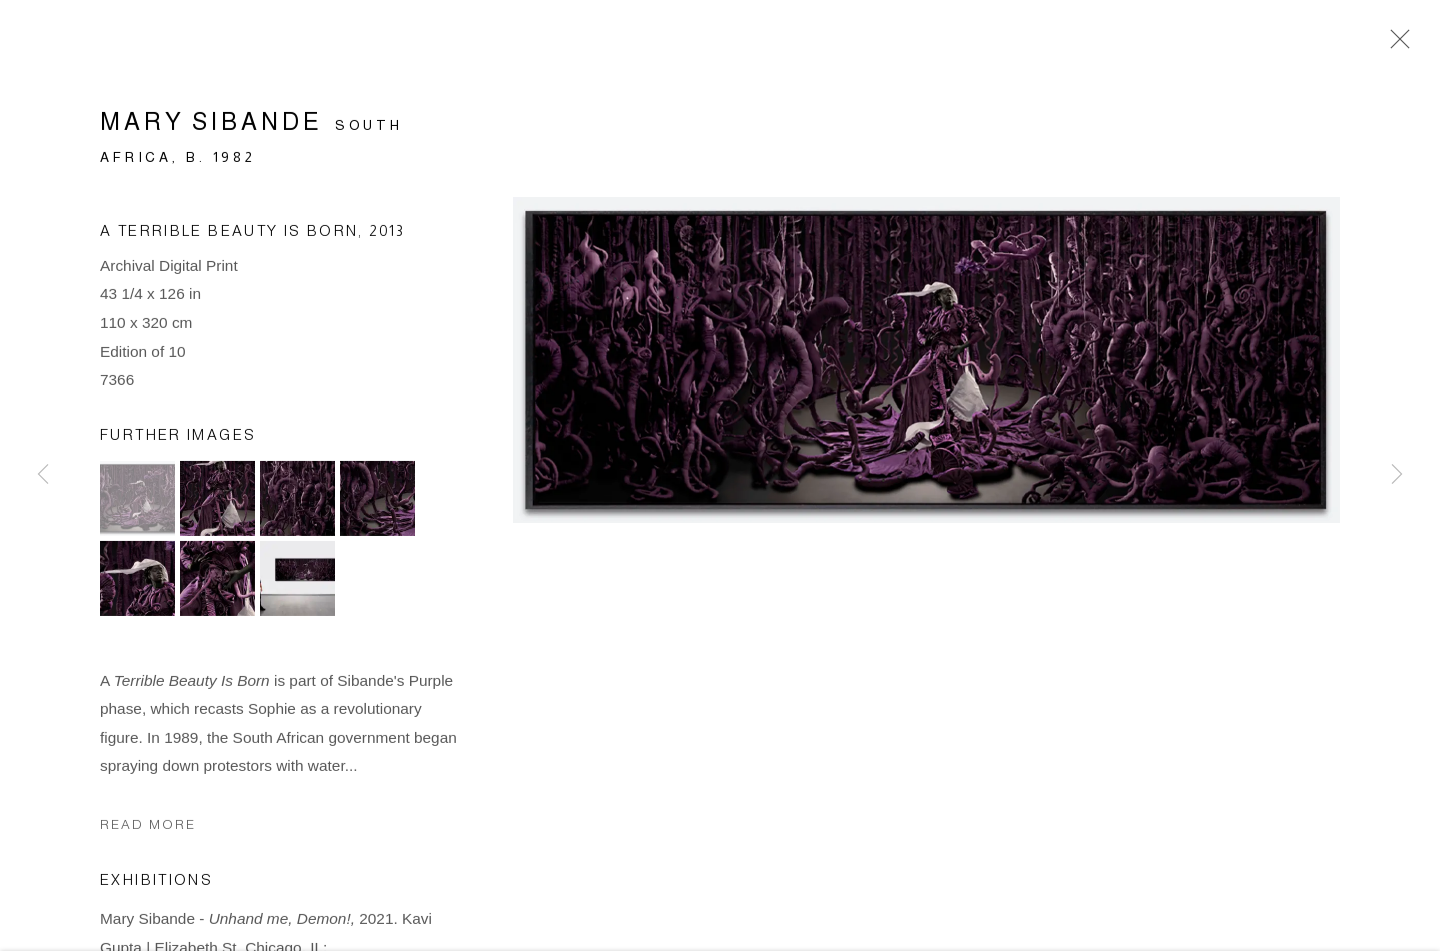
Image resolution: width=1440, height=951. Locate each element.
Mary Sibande (211, 125)
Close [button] (1395, 45)
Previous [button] (43, 476)
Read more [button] (148, 828)
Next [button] (1397, 476)
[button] (137, 501)
